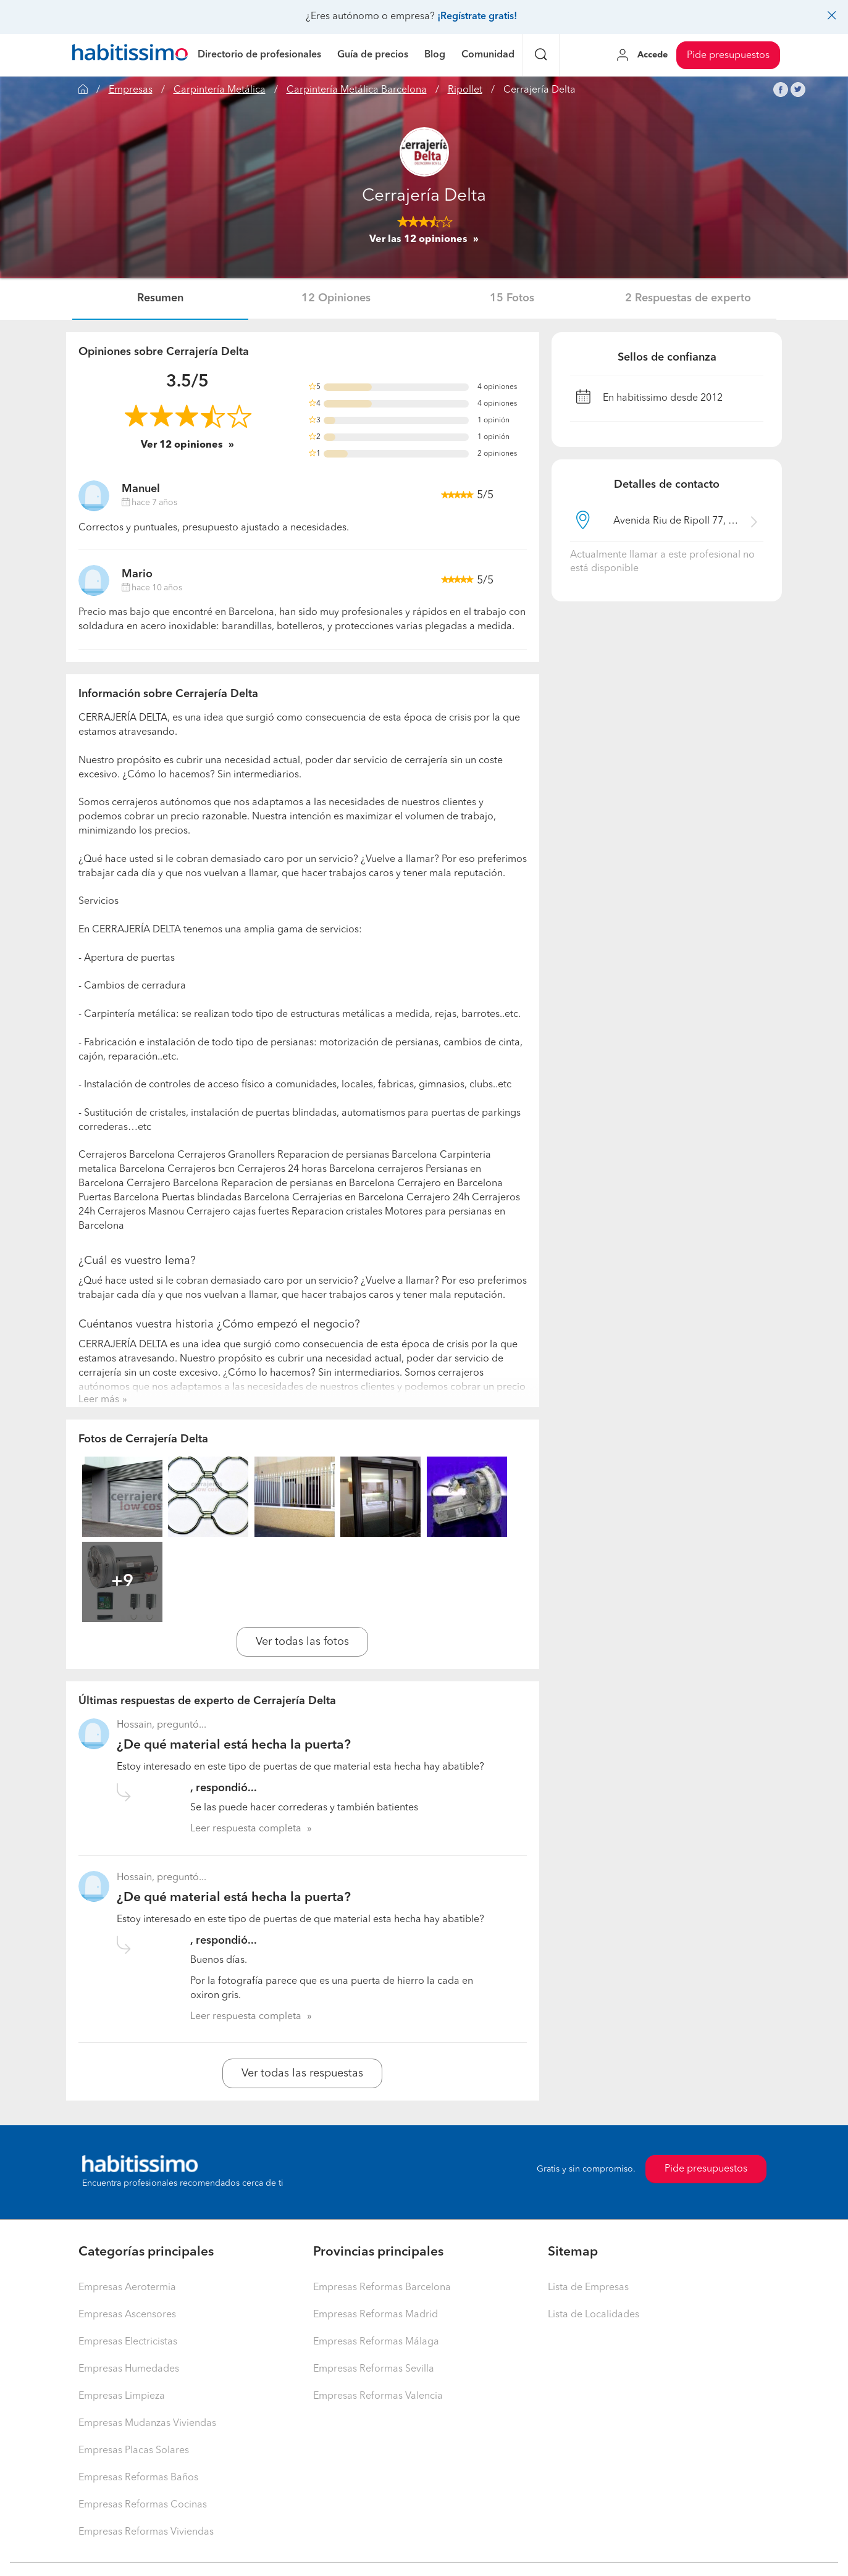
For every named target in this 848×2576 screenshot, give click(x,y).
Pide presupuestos (728, 56)
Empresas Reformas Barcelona (382, 2288)
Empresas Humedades (128, 2369)
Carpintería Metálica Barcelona (357, 90)
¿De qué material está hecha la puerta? (234, 1745)
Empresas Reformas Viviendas (146, 2532)
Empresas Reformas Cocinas (142, 2505)
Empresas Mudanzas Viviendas (147, 2423)
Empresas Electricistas (127, 2342)
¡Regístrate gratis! (477, 17)
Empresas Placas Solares (133, 2451)
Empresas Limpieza (121, 2396)
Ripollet (465, 90)
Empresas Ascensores (127, 2315)
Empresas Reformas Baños (138, 2478)
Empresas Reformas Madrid (375, 2315)
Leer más (98, 1400)
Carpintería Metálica (220, 90)
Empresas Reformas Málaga (376, 2342)
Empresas (131, 90)
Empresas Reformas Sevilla (373, 2369)
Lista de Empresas (588, 2288)
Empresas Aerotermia (127, 2288)
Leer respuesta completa (245, 1829)
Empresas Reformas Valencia (378, 2396)
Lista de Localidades (593, 2315)
